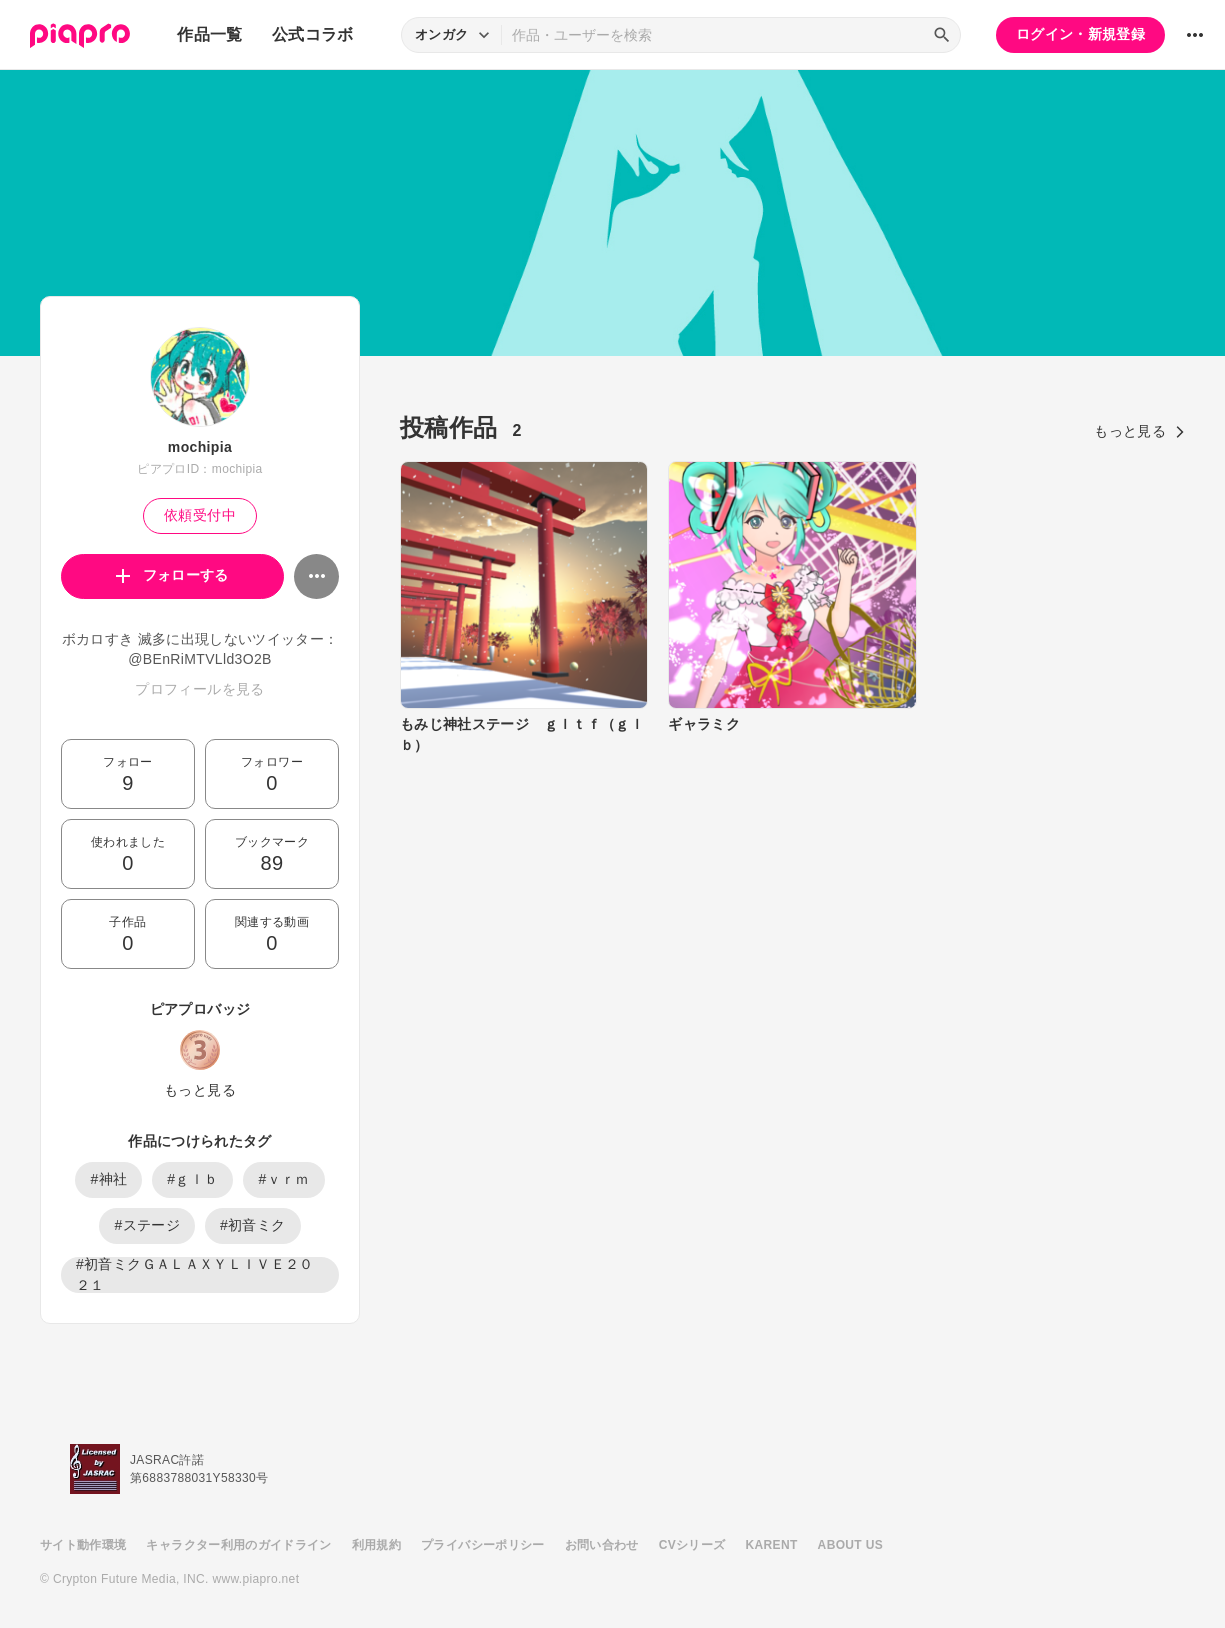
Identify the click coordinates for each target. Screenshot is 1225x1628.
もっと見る (200, 1090)
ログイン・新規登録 (1080, 34)
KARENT (772, 1545)
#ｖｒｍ (283, 1179)
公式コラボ (313, 34)
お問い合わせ (602, 1545)
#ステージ (147, 1225)
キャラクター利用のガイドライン (238, 1545)
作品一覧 (209, 34)
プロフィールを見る (199, 689)
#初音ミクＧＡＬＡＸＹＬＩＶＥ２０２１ (195, 1275)
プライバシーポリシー (483, 1545)
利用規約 (376, 1545)
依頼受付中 (200, 515)
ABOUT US (850, 1545)
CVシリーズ (692, 1545)
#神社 (108, 1179)
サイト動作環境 (83, 1545)
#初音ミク (253, 1225)
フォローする (172, 575)
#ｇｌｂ (192, 1179)
